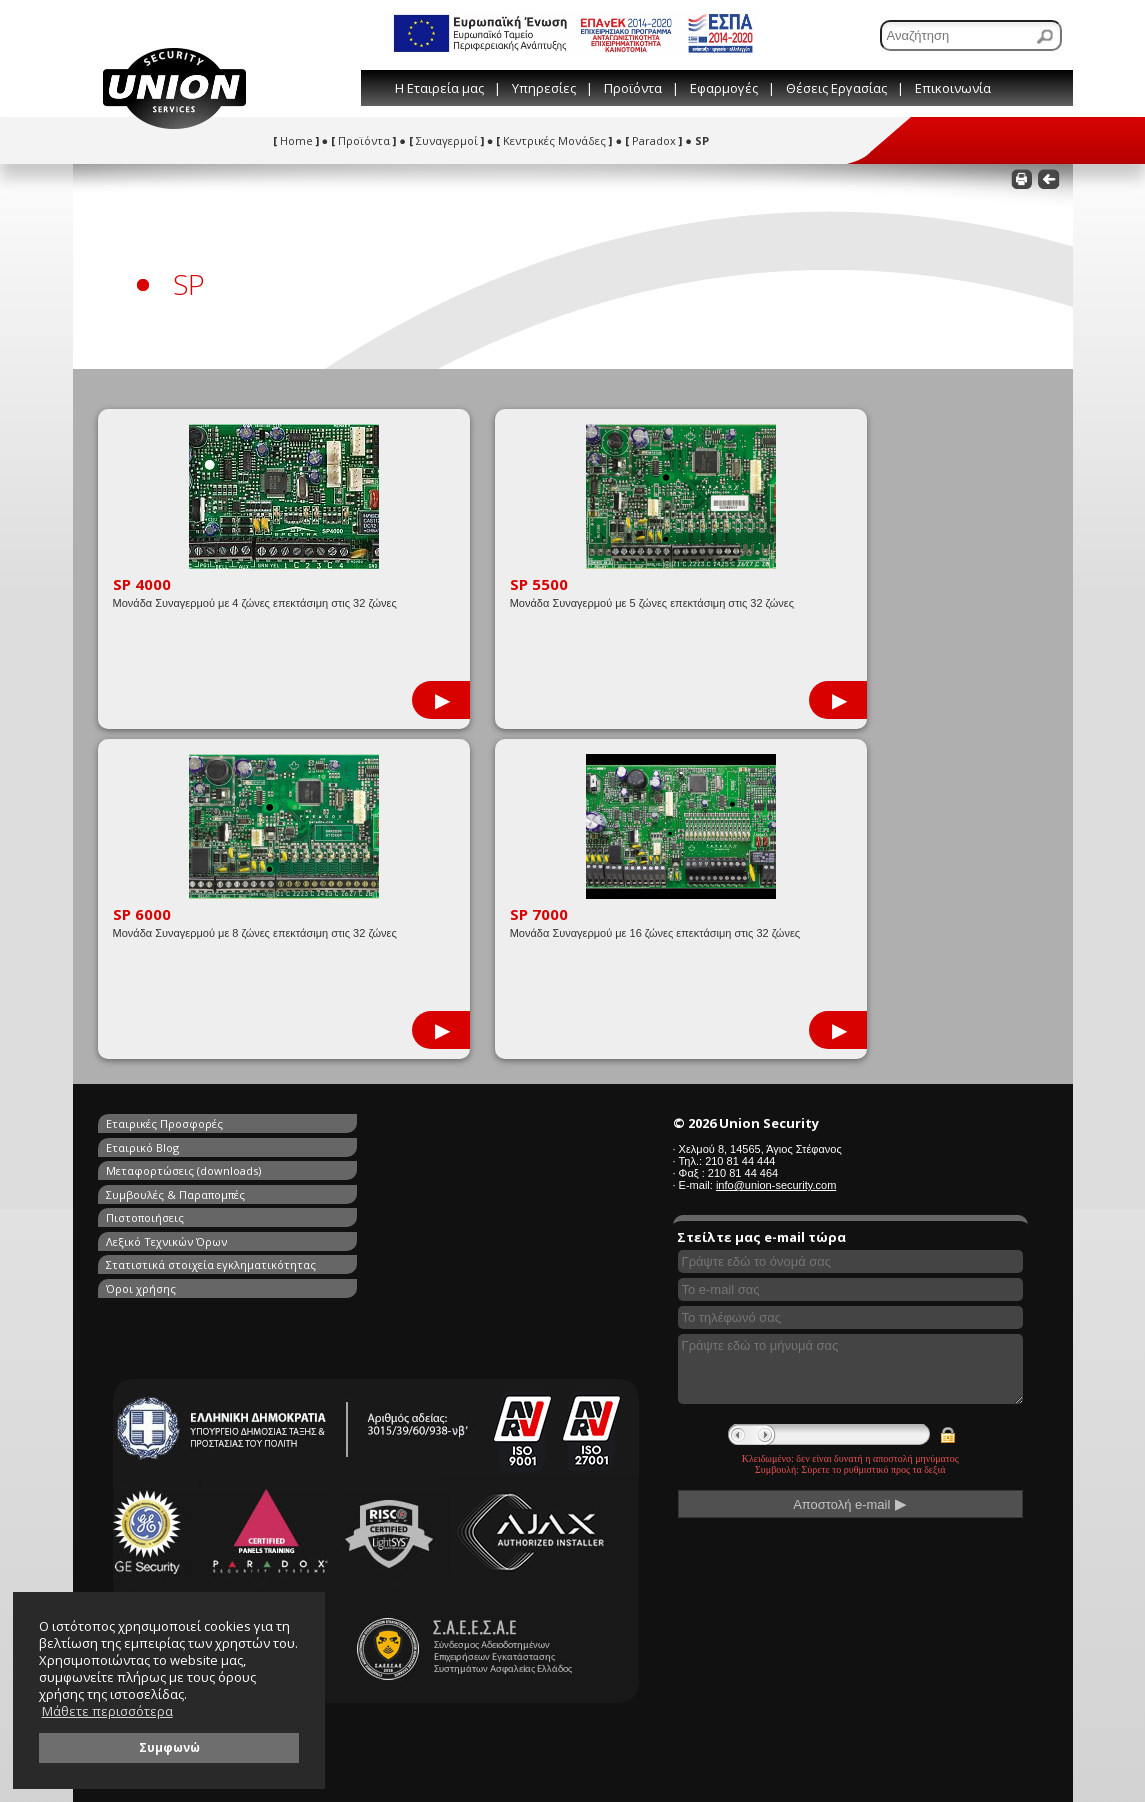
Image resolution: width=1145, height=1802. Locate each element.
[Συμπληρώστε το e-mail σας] (851, 1289)
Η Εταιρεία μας (439, 88)
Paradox (653, 140)
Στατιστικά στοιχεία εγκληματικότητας (211, 1192)
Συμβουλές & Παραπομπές (408, 1146)
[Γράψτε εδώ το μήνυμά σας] (851, 1369)
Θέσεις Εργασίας (836, 88)
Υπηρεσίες (544, 88)
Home (296, 140)
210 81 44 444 (740, 1161)
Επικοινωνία (953, 88)
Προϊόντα (633, 88)
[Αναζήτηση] (971, 35)
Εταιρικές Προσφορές (164, 1123)
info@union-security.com (776, 1185)
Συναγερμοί (446, 140)
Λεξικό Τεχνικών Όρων (399, 1169)
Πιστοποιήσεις (145, 1169)
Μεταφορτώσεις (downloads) (183, 1146)
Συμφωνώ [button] (169, 1747)
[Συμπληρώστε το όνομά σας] (851, 1261)
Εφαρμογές (724, 88)
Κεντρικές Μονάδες (554, 140)
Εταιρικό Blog (375, 1123)
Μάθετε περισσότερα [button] (107, 1711)
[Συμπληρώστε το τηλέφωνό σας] (851, 1317)
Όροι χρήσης (374, 1192)
